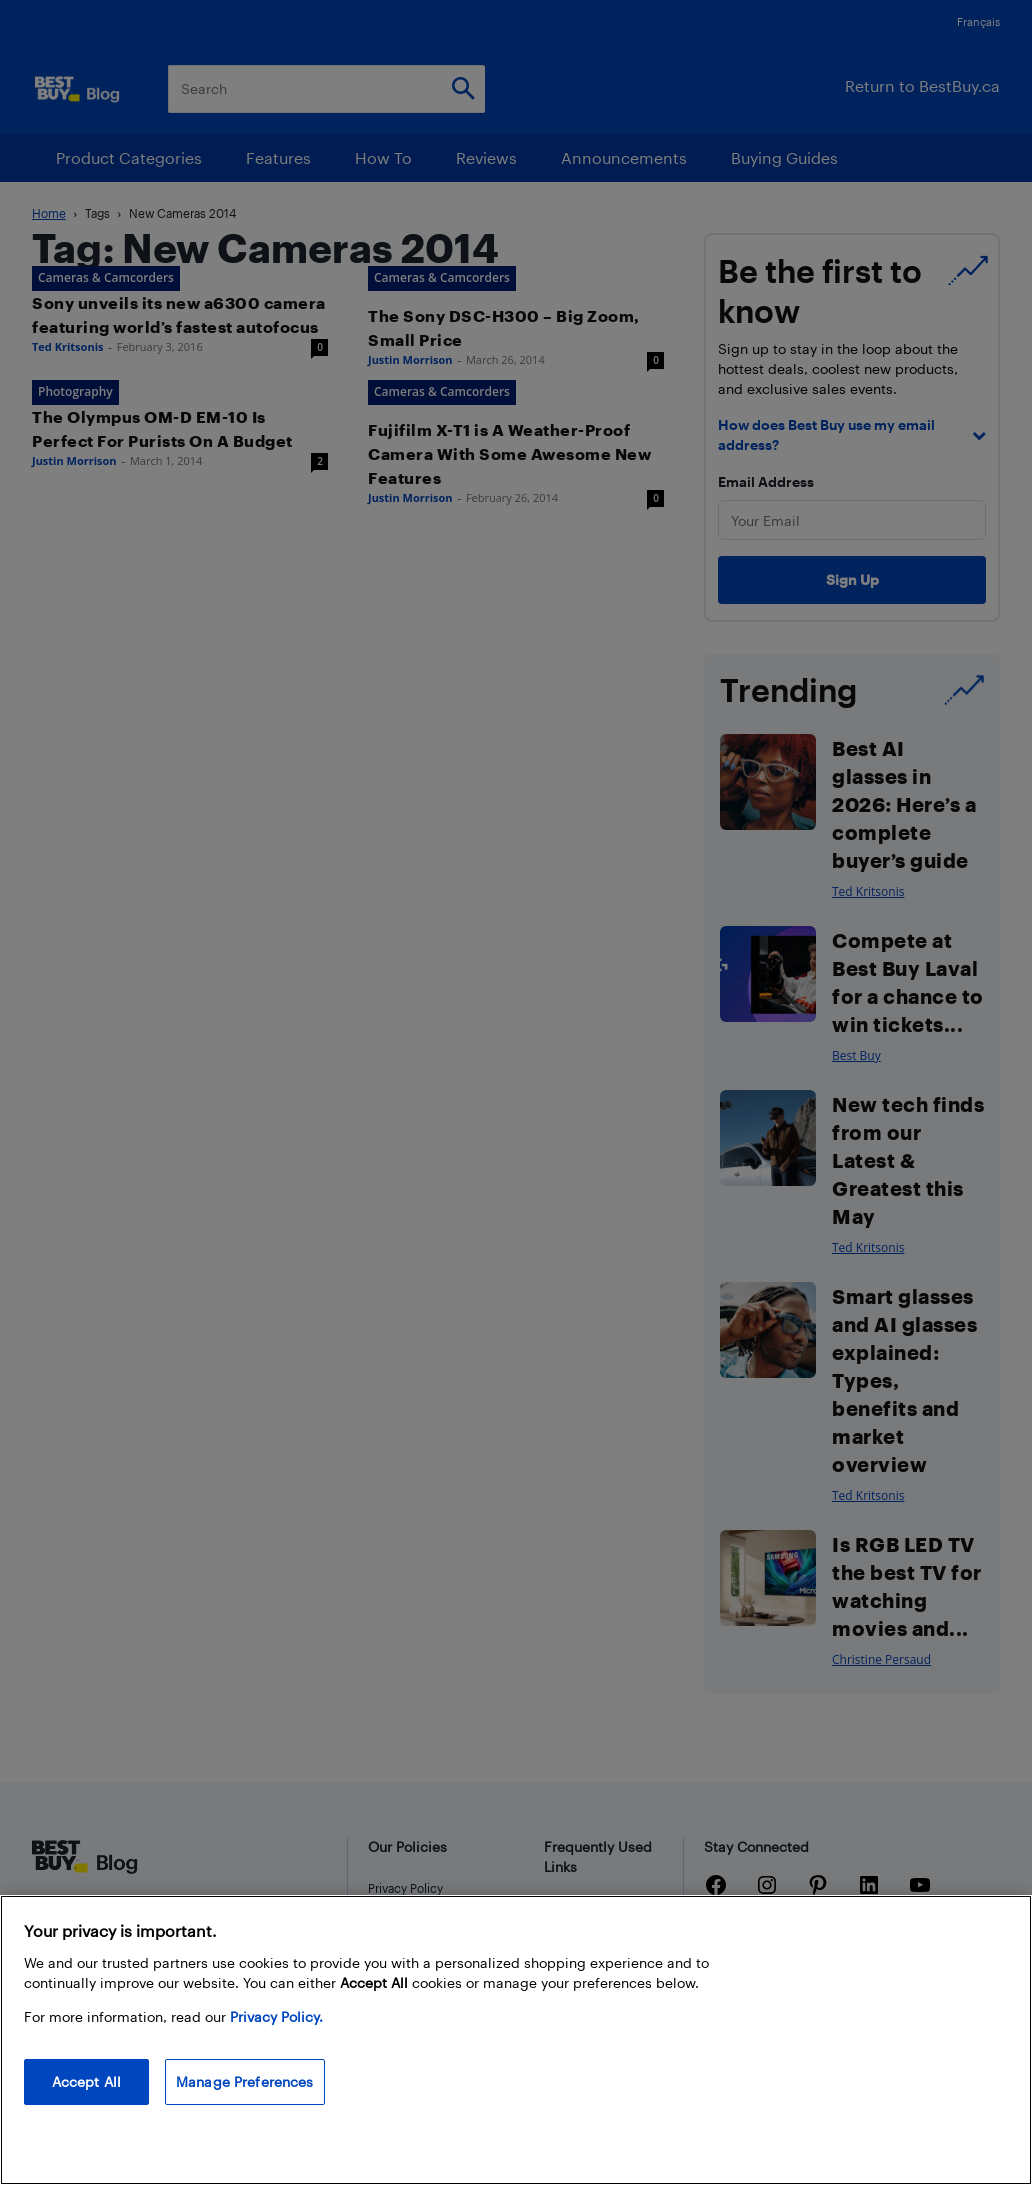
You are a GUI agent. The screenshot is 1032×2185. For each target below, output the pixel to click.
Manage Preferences (245, 2081)
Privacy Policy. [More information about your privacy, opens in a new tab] (276, 2016)
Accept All (86, 2081)
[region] (516, 2040)
